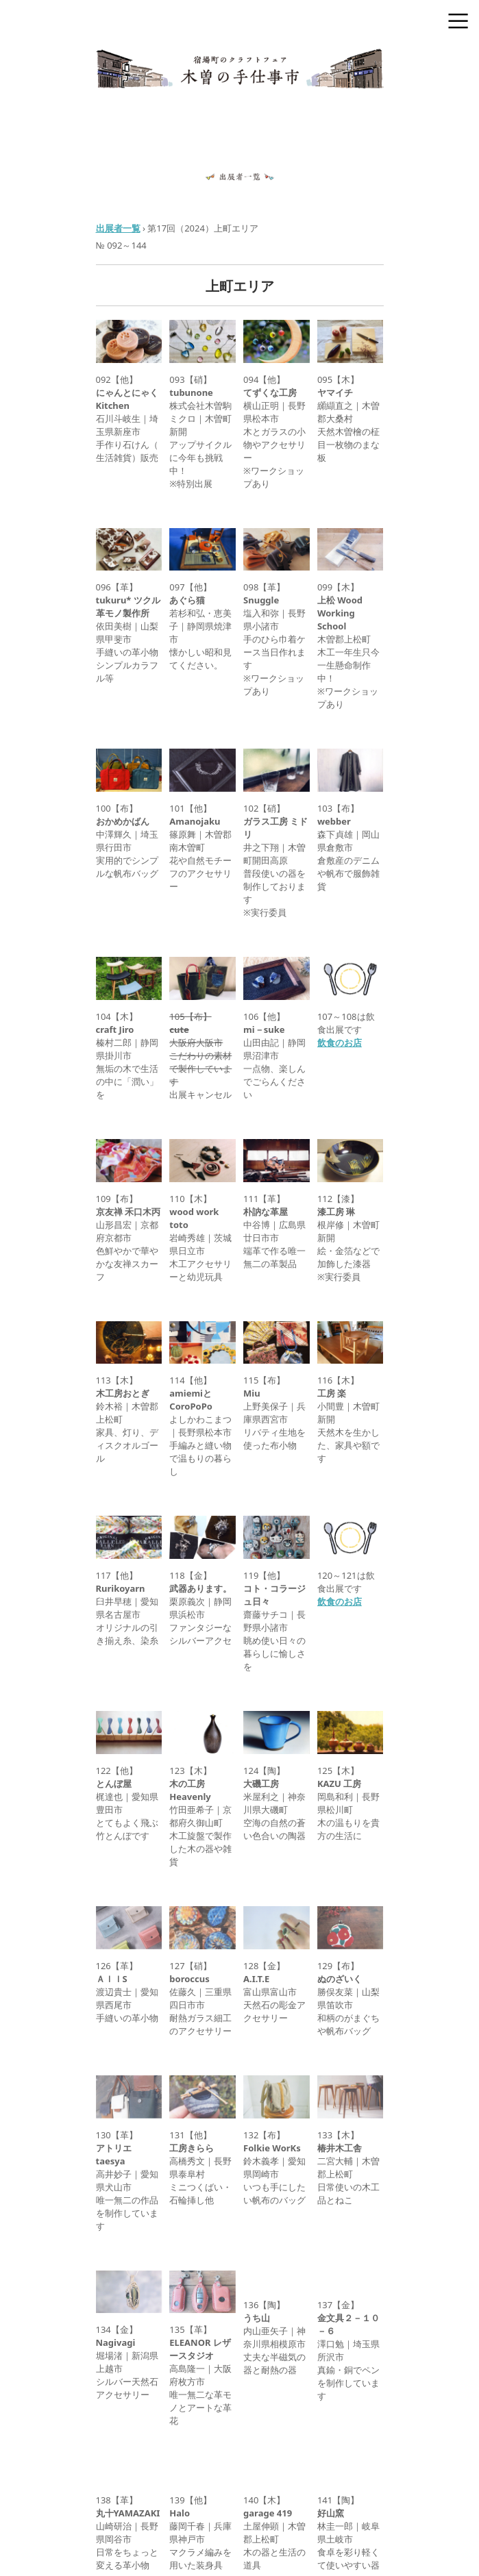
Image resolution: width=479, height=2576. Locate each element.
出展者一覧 (118, 228)
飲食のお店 (339, 1042)
